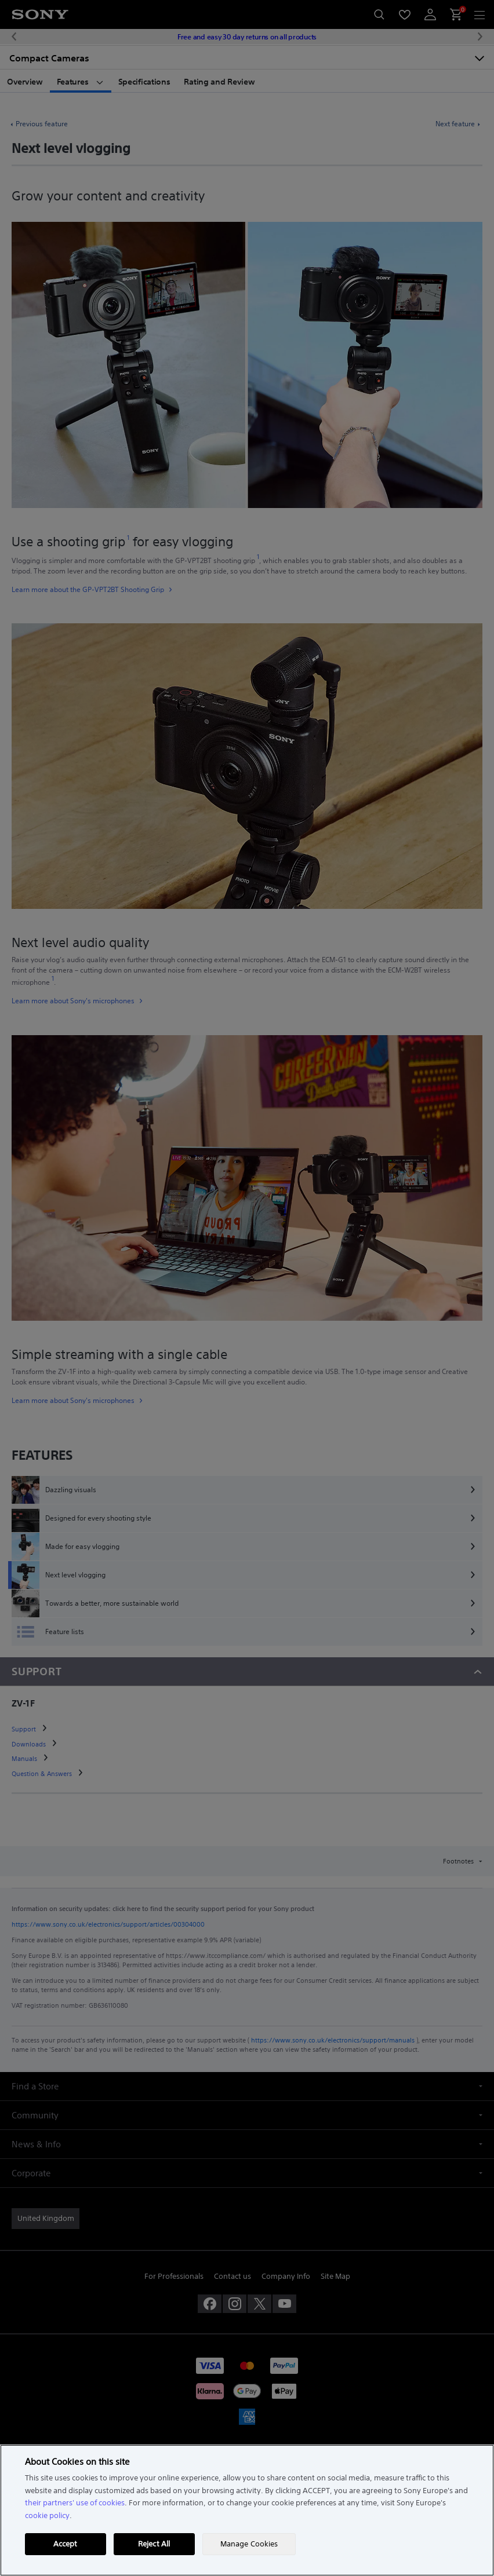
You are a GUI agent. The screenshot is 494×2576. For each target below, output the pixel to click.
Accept (65, 2544)
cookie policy (47, 2515)
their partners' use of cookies (75, 2503)
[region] (247, 2510)
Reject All (154, 2544)
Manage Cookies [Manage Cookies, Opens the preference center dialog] (249, 2544)
